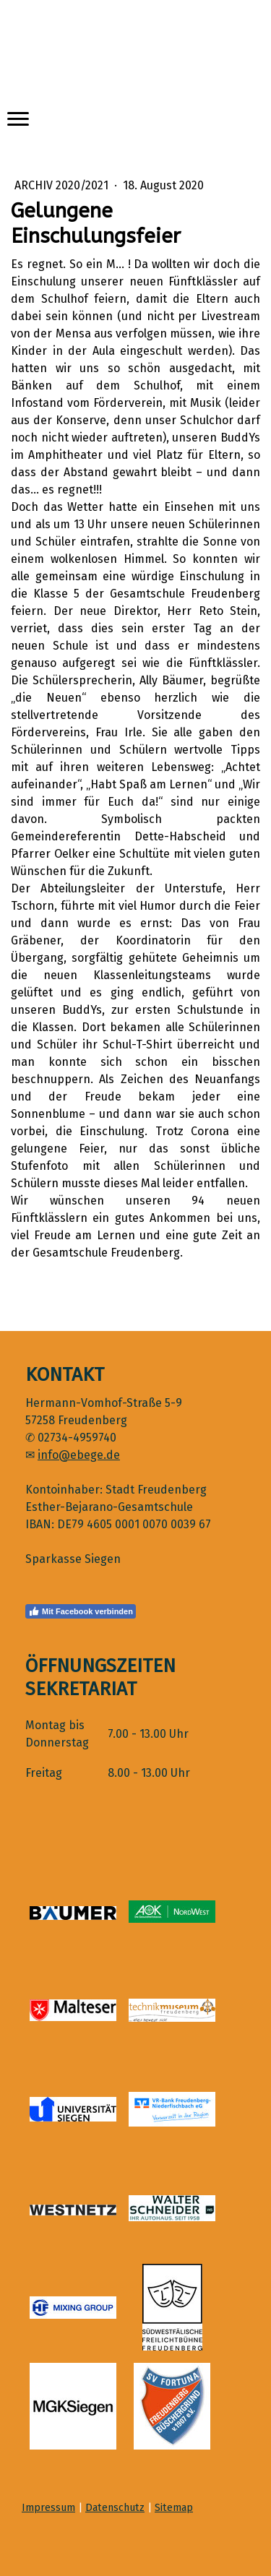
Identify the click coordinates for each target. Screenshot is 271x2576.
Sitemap (174, 2508)
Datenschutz (115, 2508)
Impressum (48, 2508)
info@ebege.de (79, 1455)
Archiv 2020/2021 (62, 185)
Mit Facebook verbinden (80, 1611)
